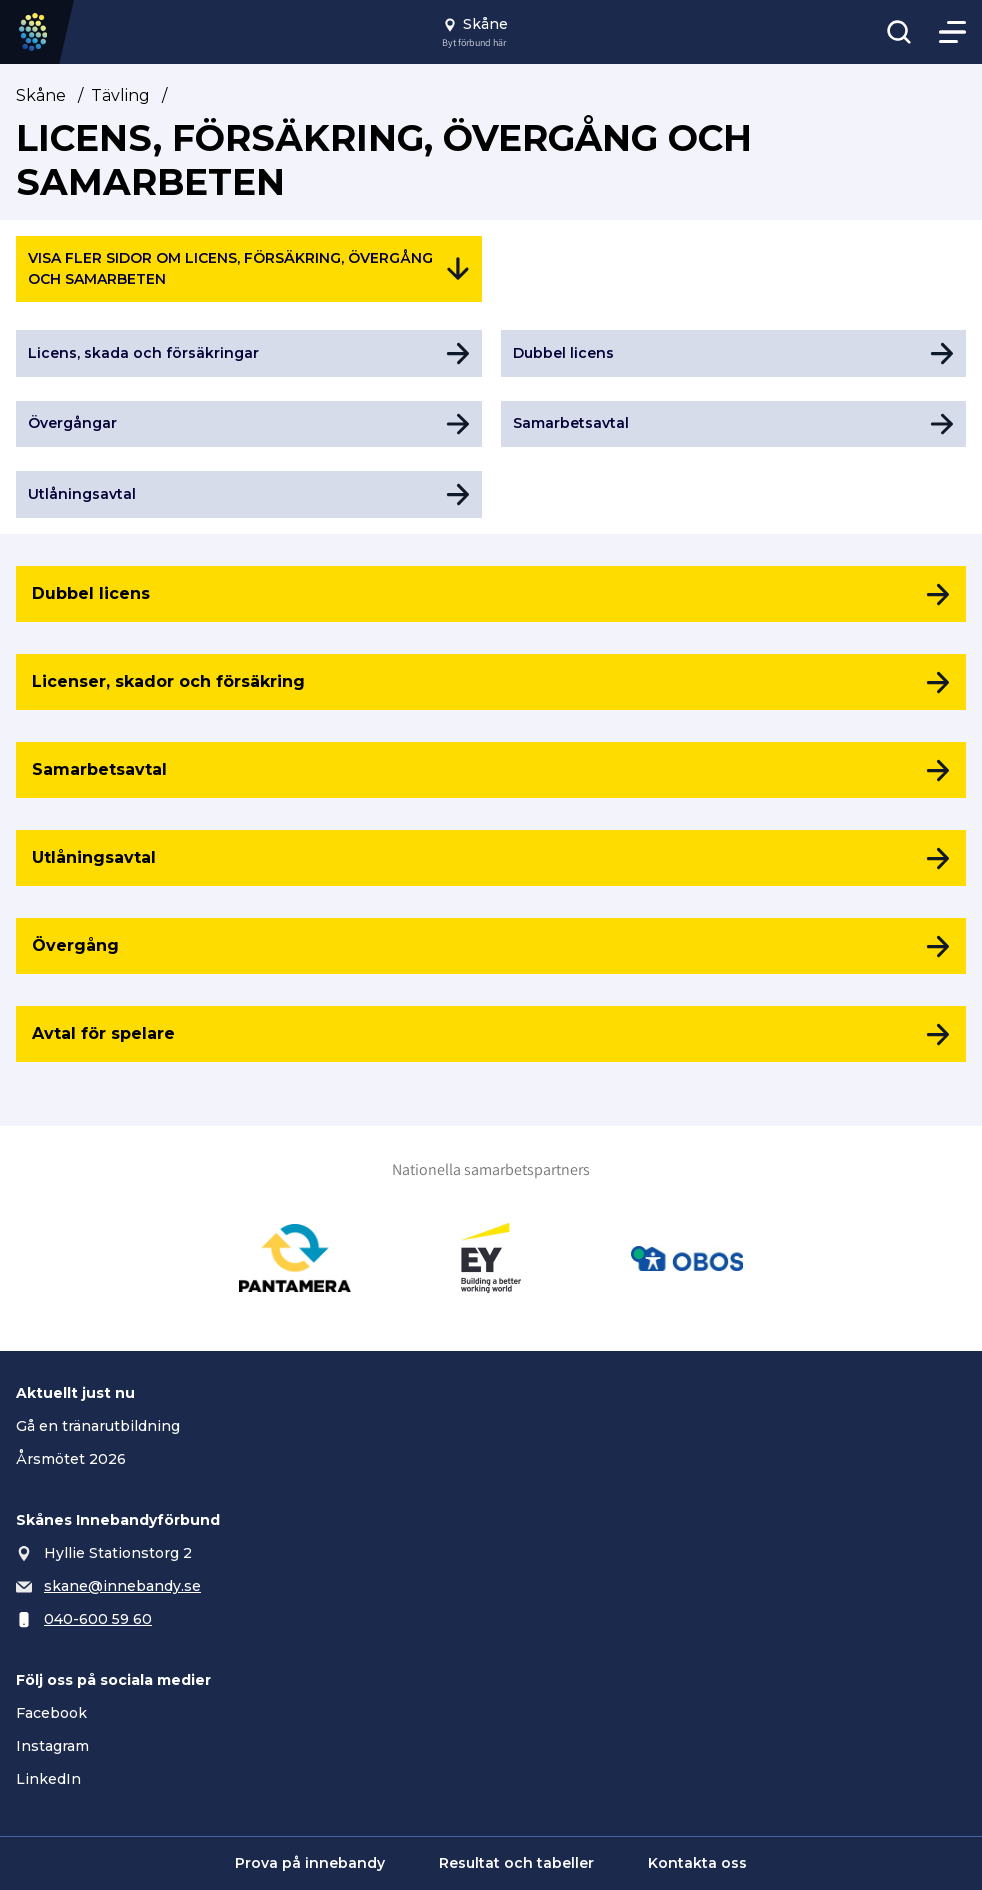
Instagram (52, 1746)
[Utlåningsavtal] (491, 858)
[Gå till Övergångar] (249, 424)
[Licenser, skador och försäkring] (491, 682)
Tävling (120, 95)
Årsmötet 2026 (71, 1459)
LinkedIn (48, 1779)
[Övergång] (491, 946)
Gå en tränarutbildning (98, 1426)
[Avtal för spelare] (491, 1034)
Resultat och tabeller (516, 1863)
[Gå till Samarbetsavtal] (734, 424)
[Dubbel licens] (491, 594)
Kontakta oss (697, 1863)
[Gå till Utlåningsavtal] (249, 494)
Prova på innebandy (310, 1863)
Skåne (41, 95)
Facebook (51, 1713)
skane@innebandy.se (122, 1586)
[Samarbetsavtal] (491, 770)
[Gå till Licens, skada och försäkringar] (249, 353)
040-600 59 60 (98, 1619)
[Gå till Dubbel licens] (734, 353)
